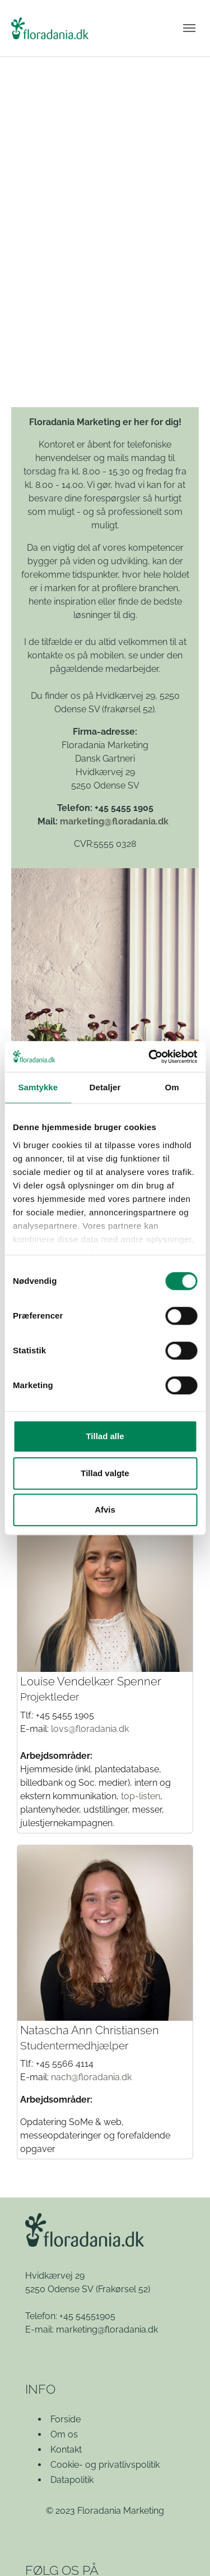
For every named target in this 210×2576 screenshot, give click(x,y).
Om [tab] (172, 1087)
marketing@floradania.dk (114, 821)
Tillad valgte (105, 1473)
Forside (65, 2419)
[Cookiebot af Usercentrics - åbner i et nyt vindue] (149, 1056)
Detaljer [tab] (105, 1087)
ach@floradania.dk (94, 2077)
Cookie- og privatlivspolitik (105, 2464)
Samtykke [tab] (38, 1087)
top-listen (140, 1796)
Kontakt (66, 2449)
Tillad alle (105, 1436)
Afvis (105, 1509)
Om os (64, 2434)
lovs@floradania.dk (90, 1729)
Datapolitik (72, 2479)
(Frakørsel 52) (123, 2289)
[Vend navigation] (189, 28)
